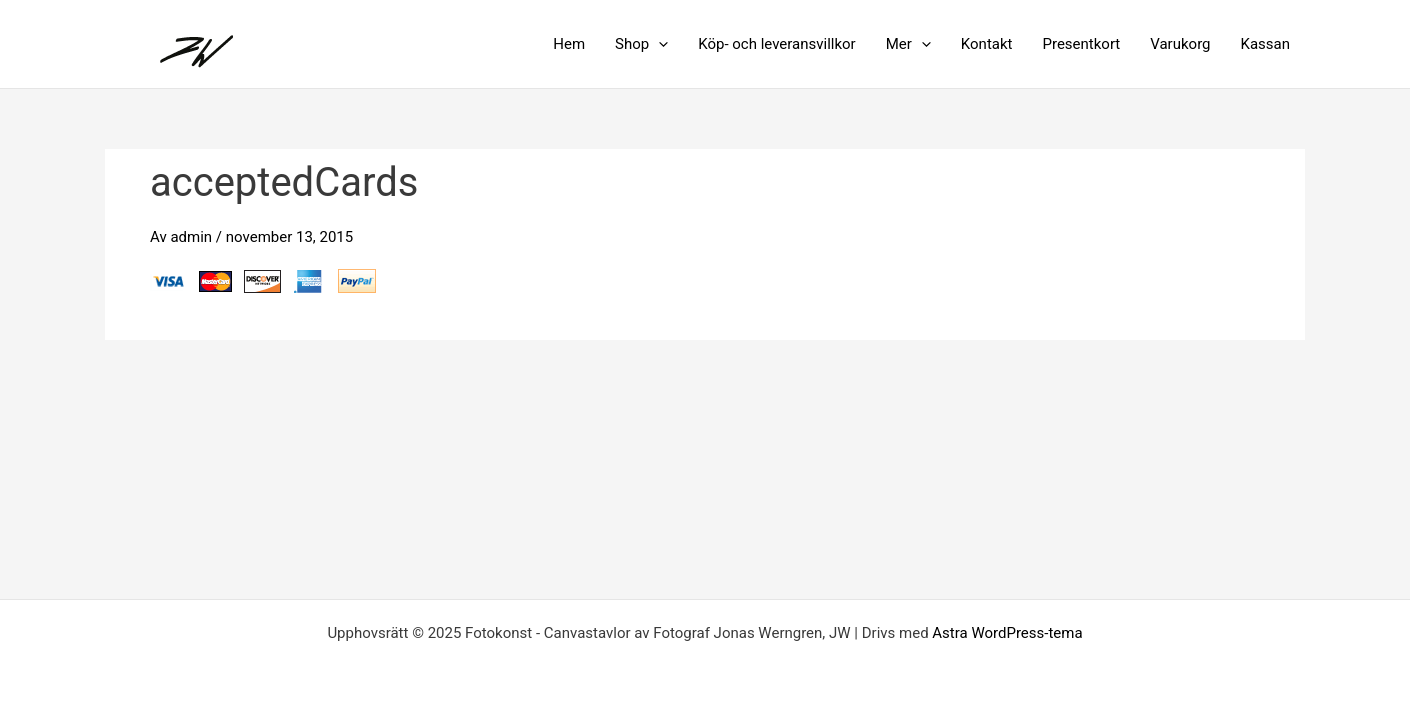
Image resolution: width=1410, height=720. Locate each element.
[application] (658, 44)
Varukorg (1180, 44)
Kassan (1266, 44)
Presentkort (1081, 44)
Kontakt (987, 44)
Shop (641, 44)
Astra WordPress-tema (1007, 633)
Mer (908, 44)
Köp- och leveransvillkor (777, 44)
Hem (569, 44)
